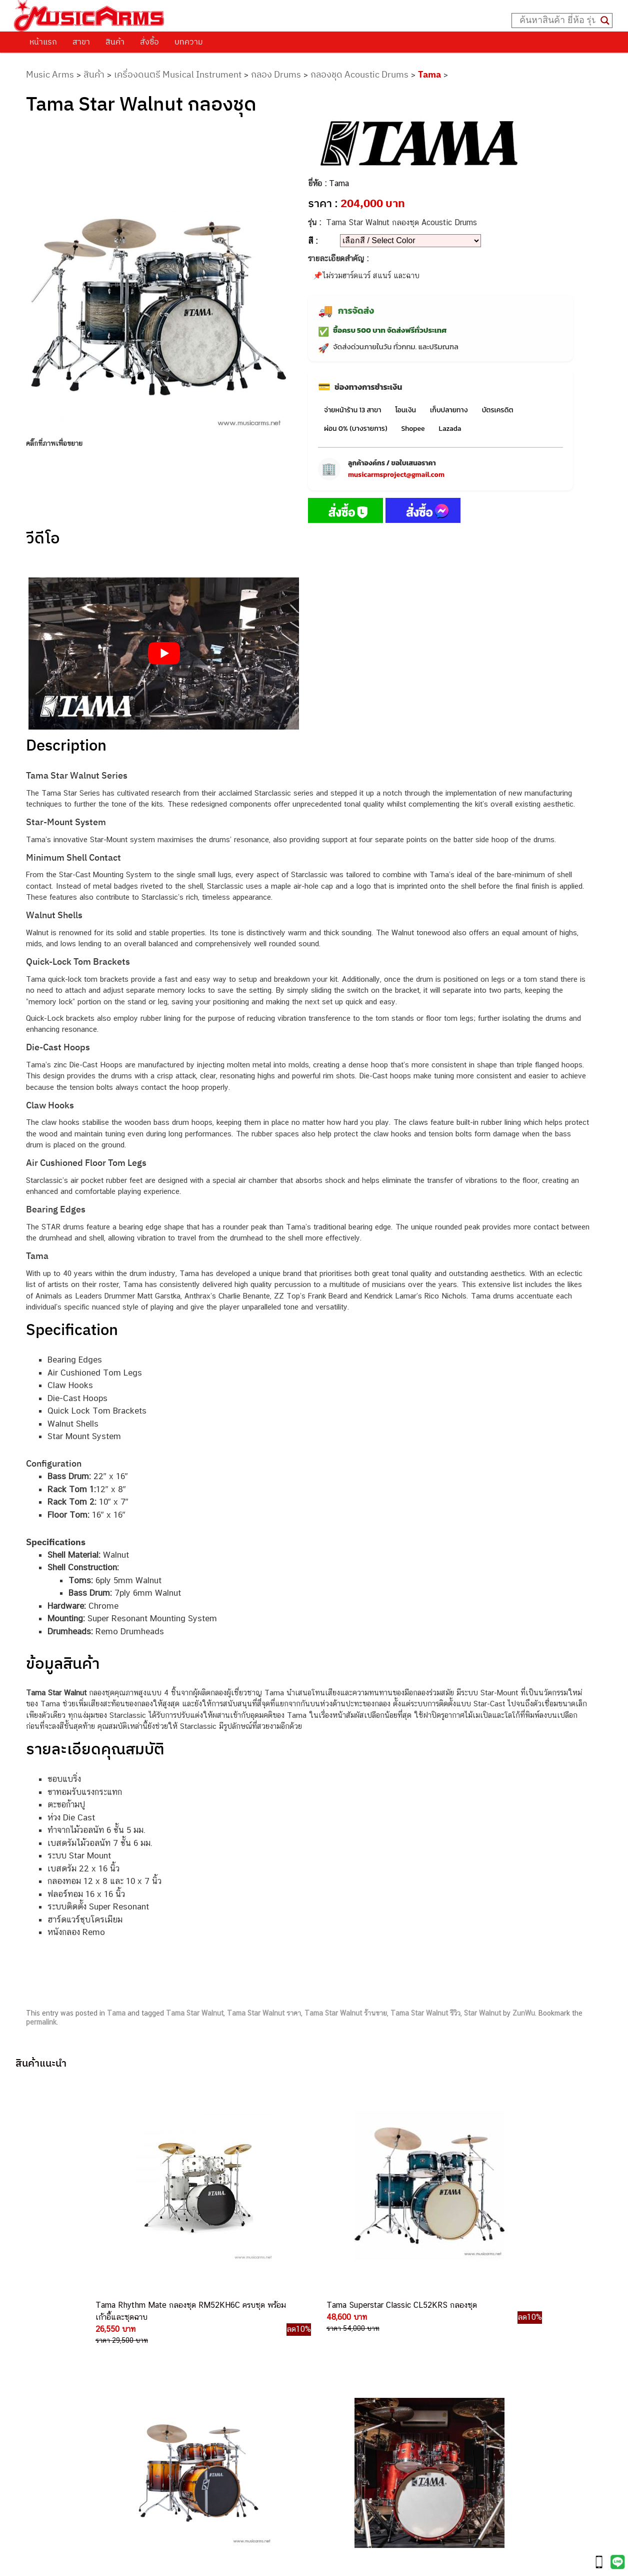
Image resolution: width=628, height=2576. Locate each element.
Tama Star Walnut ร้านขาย (345, 2013)
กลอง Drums (276, 74)
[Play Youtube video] (163, 653)
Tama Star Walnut (195, 2013)
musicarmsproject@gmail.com (396, 474)
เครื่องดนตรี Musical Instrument (178, 74)
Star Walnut (482, 2013)
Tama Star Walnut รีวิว (425, 2013)
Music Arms (50, 74)
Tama (429, 74)
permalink (41, 2022)
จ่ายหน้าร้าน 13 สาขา (352, 410)
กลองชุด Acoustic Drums (359, 74)
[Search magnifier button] (605, 21)
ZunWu (523, 2013)
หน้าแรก (43, 42)
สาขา (81, 42)
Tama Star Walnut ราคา (264, 2013)
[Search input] (558, 21)
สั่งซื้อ (149, 42)
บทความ (188, 42)
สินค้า (115, 42)
